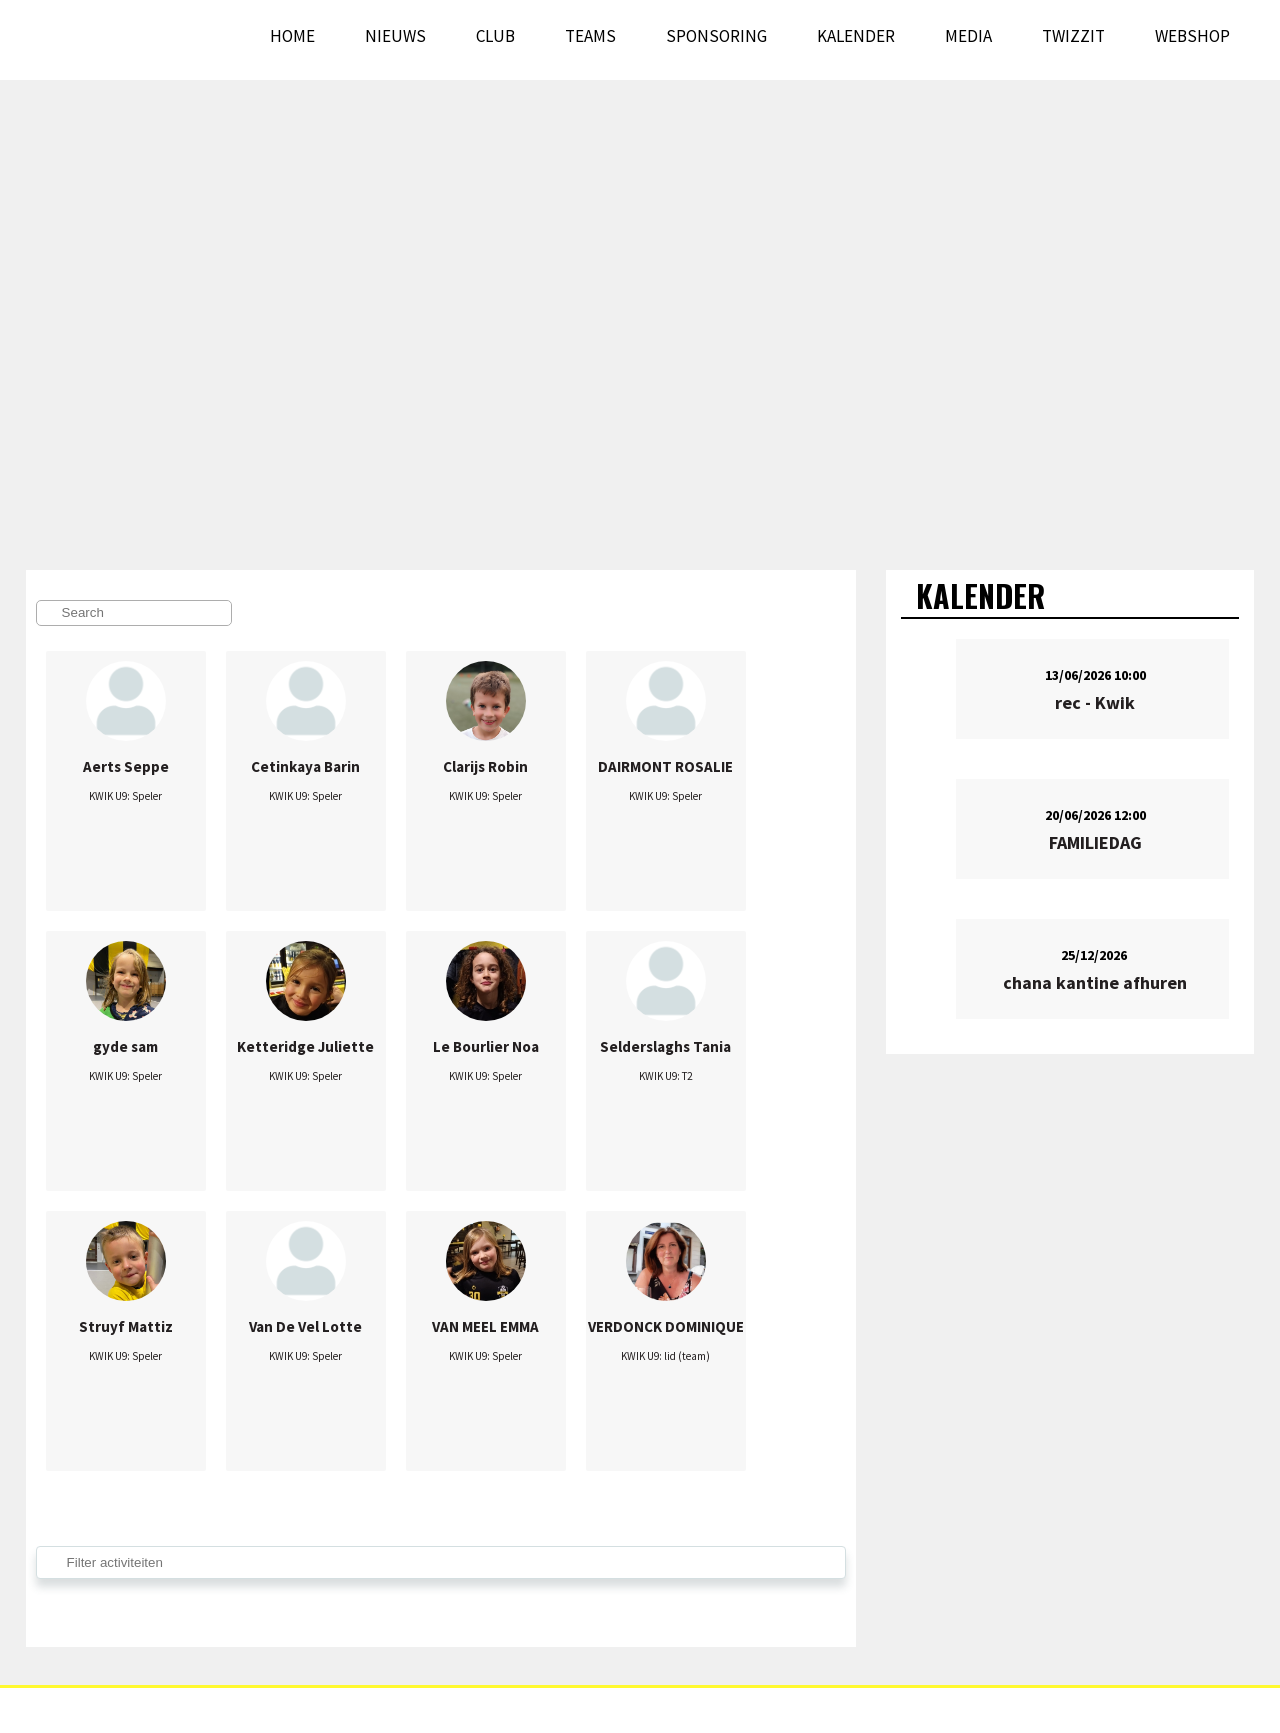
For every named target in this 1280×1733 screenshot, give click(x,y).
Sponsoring (716, 36)
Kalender (856, 36)
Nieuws (395, 36)
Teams (590, 36)
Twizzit (1073, 36)
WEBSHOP (1192, 36)
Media (968, 36)
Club (495, 36)
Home (292, 36)
